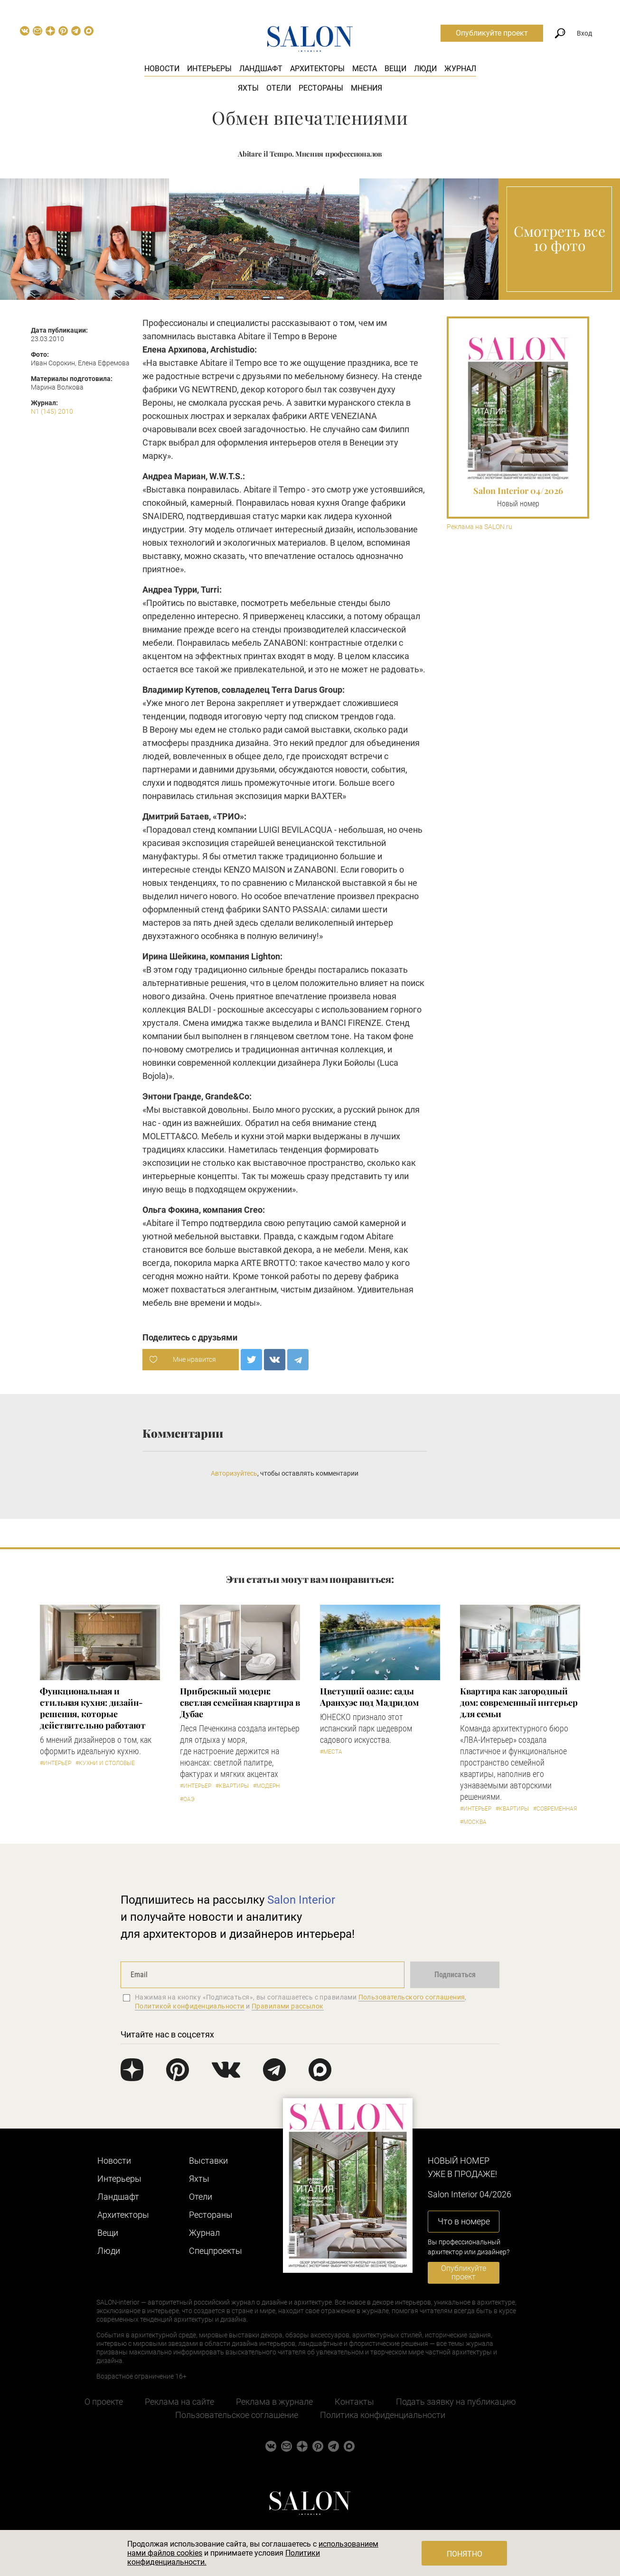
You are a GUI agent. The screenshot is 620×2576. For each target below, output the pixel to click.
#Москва (473, 1822)
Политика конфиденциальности (382, 2415)
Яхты (248, 88)
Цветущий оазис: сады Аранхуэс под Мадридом (369, 1696)
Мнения (366, 88)
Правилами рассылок (288, 2006)
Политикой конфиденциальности (189, 2006)
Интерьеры (209, 68)
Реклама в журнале (274, 2402)
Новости (161, 68)
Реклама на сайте (179, 2402)
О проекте (104, 2402)
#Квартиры (232, 1786)
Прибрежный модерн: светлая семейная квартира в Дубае (240, 1702)
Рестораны (321, 88)
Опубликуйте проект (492, 32)
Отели (278, 88)
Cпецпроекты (215, 2251)
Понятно (464, 2553)
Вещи (395, 68)
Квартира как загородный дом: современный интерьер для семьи (519, 1702)
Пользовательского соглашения (411, 1997)
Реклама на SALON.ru (479, 526)
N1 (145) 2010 (52, 411)
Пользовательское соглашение (236, 2415)
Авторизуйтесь (234, 1473)
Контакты (354, 2402)
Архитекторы (317, 68)
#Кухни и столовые (105, 1763)
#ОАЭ (187, 1799)
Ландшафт (260, 68)
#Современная (555, 1809)
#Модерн (266, 1786)
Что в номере (464, 2221)
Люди (425, 68)
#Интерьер (55, 1763)
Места (364, 68)
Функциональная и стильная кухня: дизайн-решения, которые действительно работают (93, 1708)
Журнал (460, 68)
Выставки (208, 2161)
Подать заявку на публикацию (456, 2402)
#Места (331, 1752)
